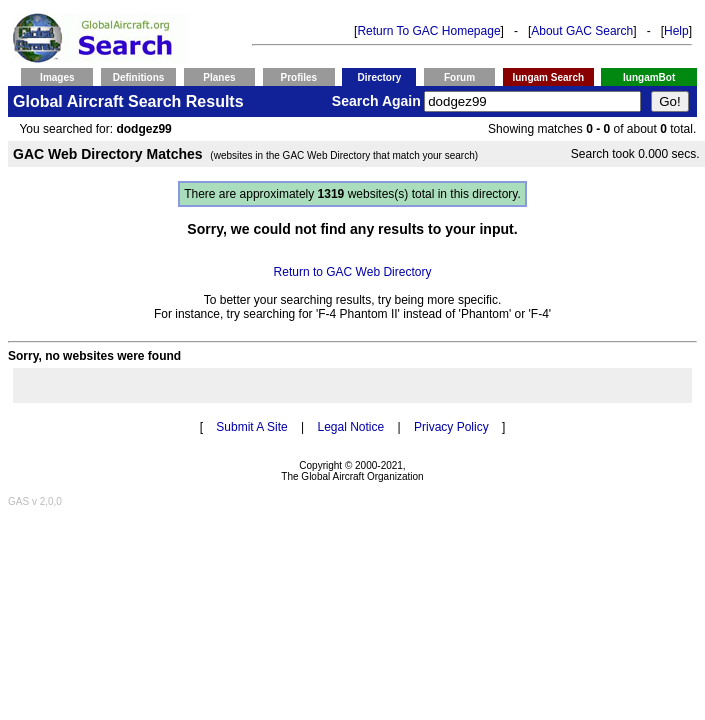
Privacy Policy (451, 427)
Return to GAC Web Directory (353, 272)
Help (676, 31)
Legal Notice (350, 427)
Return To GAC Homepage (428, 31)
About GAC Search (582, 31)
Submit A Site (251, 427)
